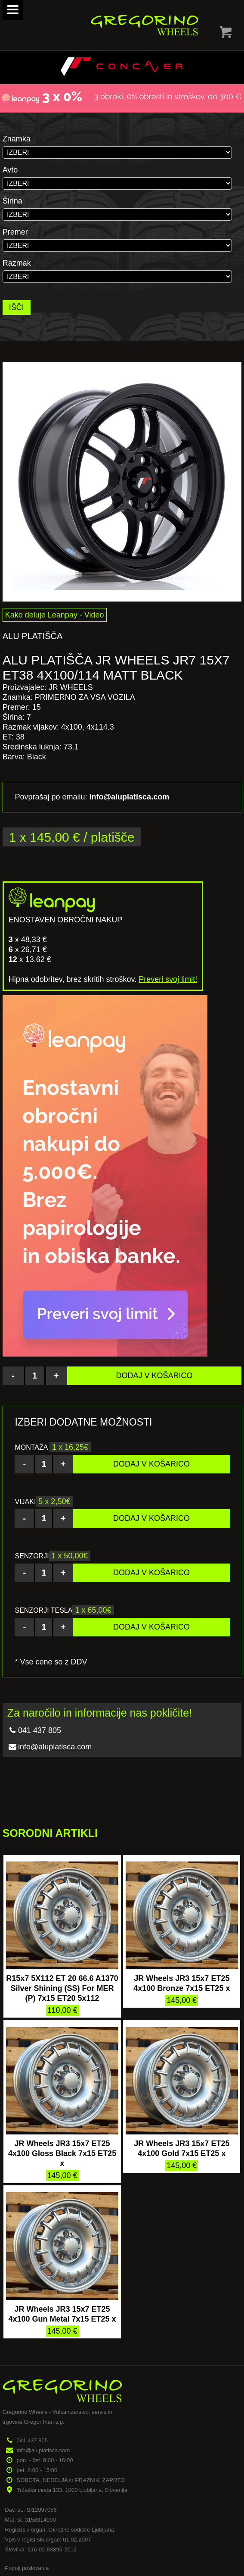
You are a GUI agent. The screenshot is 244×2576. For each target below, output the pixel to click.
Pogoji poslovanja (27, 2568)
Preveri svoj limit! (168, 979)
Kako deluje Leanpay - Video (54, 615)
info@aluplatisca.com (55, 1746)
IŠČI (16, 307)
